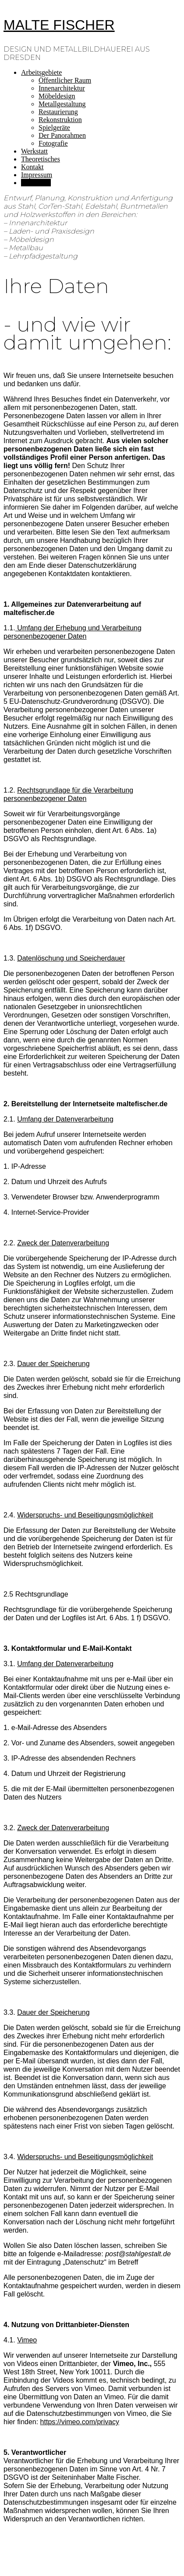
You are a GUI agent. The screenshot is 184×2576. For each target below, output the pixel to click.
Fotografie (53, 143)
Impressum (36, 174)
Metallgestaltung (62, 104)
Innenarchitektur (62, 88)
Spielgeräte (54, 127)
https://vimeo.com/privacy (80, 2422)
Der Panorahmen (62, 135)
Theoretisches (40, 159)
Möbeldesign (57, 96)
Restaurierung (58, 111)
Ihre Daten (36, 182)
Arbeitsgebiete (41, 72)
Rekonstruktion (60, 119)
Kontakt (32, 167)
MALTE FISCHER (59, 25)
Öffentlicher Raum (65, 80)
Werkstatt (34, 151)
